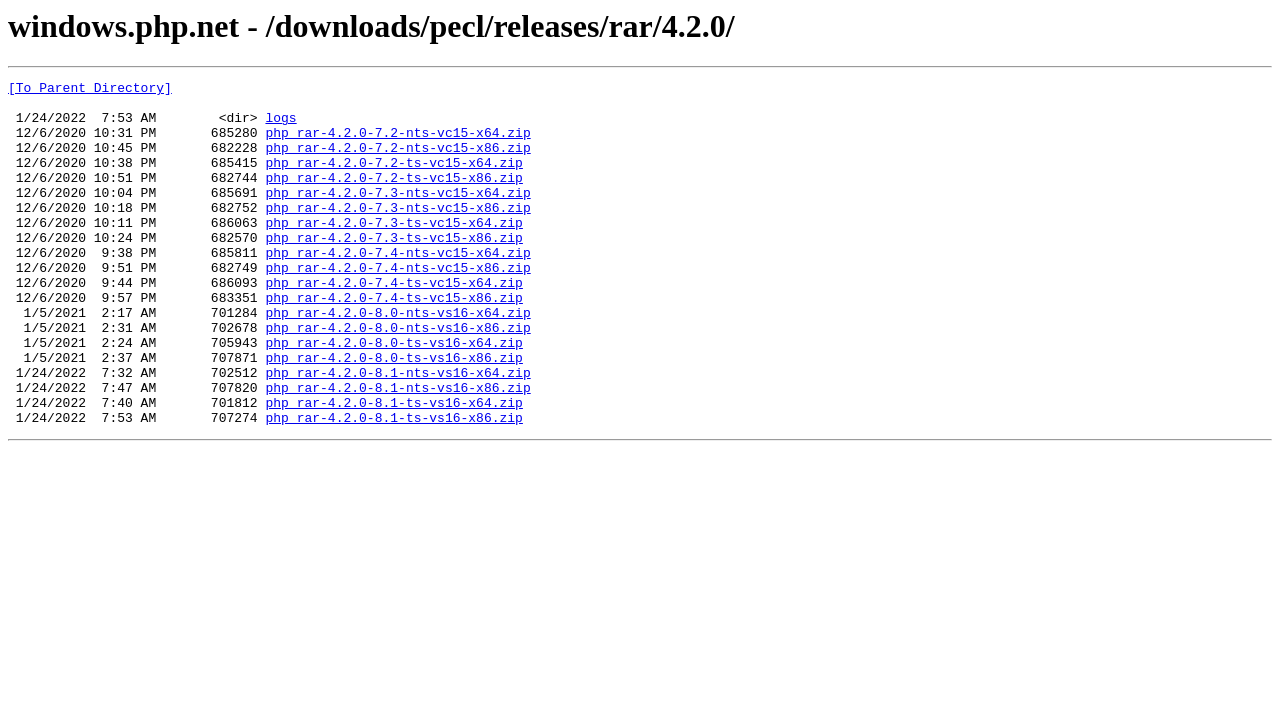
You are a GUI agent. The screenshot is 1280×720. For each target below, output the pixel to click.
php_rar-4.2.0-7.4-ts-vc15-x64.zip (393, 324)
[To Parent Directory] (90, 90)
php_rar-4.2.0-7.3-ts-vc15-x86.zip (393, 270)
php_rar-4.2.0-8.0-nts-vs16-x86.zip (397, 378)
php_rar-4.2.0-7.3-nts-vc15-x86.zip (397, 234)
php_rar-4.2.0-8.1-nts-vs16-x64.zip (397, 432)
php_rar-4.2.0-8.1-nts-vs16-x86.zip (397, 450)
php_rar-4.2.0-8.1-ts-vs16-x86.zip (393, 486)
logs (280, 126)
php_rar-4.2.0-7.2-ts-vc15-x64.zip (393, 180)
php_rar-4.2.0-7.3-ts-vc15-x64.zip (393, 252)
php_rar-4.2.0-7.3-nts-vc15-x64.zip (397, 216)
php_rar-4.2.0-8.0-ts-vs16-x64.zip (393, 396)
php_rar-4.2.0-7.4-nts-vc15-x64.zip (397, 288)
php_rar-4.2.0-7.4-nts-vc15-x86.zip (397, 306)
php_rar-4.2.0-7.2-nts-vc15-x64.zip (397, 144)
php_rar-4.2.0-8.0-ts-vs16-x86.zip (393, 414)
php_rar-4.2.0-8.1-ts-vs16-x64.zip (393, 468)
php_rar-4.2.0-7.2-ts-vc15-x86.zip (393, 198)
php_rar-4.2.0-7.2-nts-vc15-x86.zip (397, 162)
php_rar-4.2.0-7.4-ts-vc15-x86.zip (393, 342)
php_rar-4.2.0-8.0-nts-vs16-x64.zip (397, 360)
